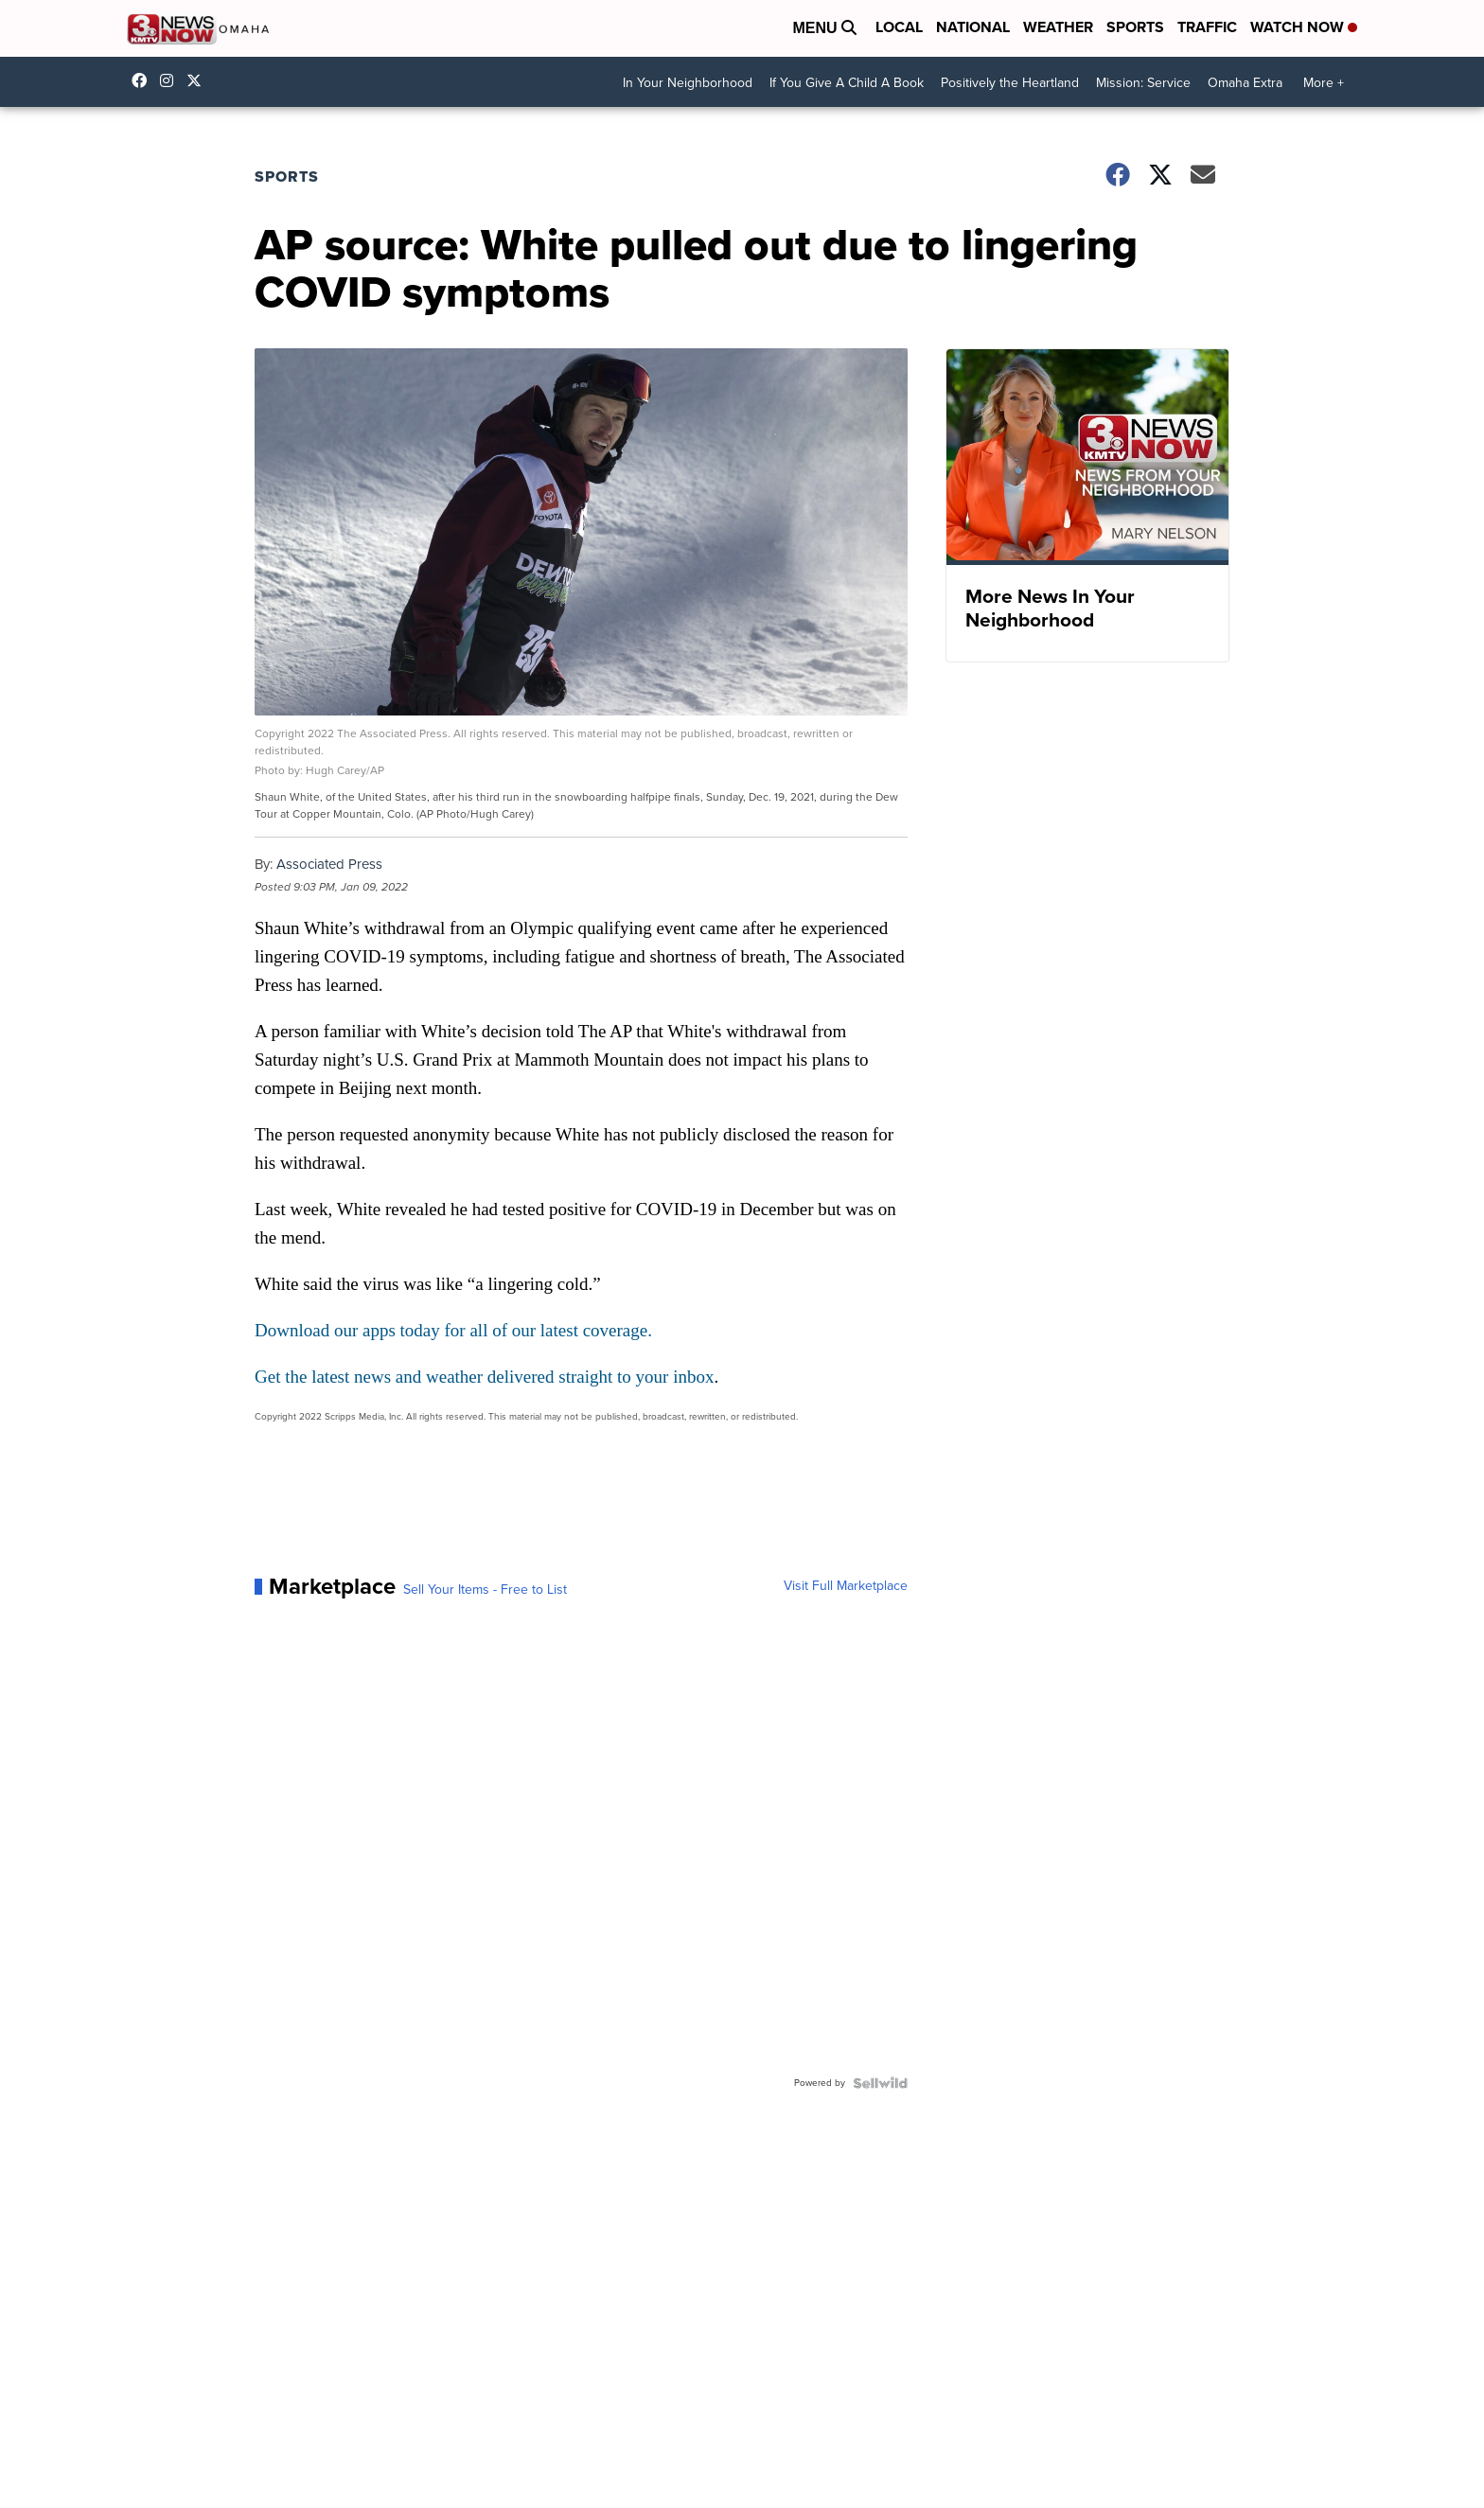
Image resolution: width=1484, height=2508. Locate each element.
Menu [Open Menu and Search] (824, 28)
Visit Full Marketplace (846, 1586)
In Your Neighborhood (687, 83)
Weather (1058, 27)
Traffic (1207, 27)
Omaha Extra (1245, 83)
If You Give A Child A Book (846, 83)
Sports (1135, 27)
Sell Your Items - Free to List (485, 1590)
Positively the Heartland (1010, 83)
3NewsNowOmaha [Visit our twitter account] (198, 80)
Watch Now (1303, 27)
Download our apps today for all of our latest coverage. (453, 1330)
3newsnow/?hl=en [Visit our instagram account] (171, 80)
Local (899, 27)
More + (1323, 83)
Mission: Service (1143, 83)
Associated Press (329, 864)
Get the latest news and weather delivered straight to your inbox (484, 1376)
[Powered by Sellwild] (880, 2083)
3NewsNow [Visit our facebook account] (144, 80)
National (973, 27)
